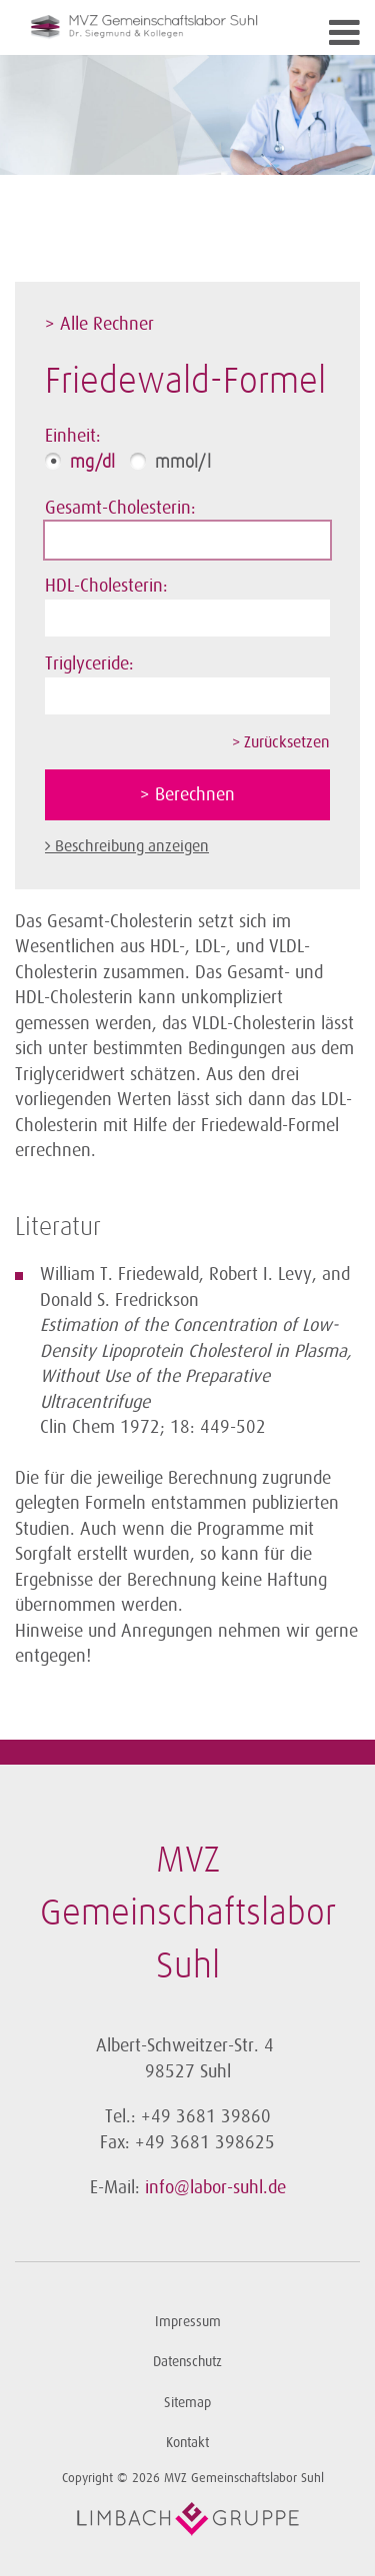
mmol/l (183, 463)
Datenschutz (187, 2361)
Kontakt (187, 2442)
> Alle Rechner (99, 324)
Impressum (188, 2321)
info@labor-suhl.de (215, 2187)
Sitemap (187, 2402)
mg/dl (92, 463)
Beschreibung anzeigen (132, 846)
